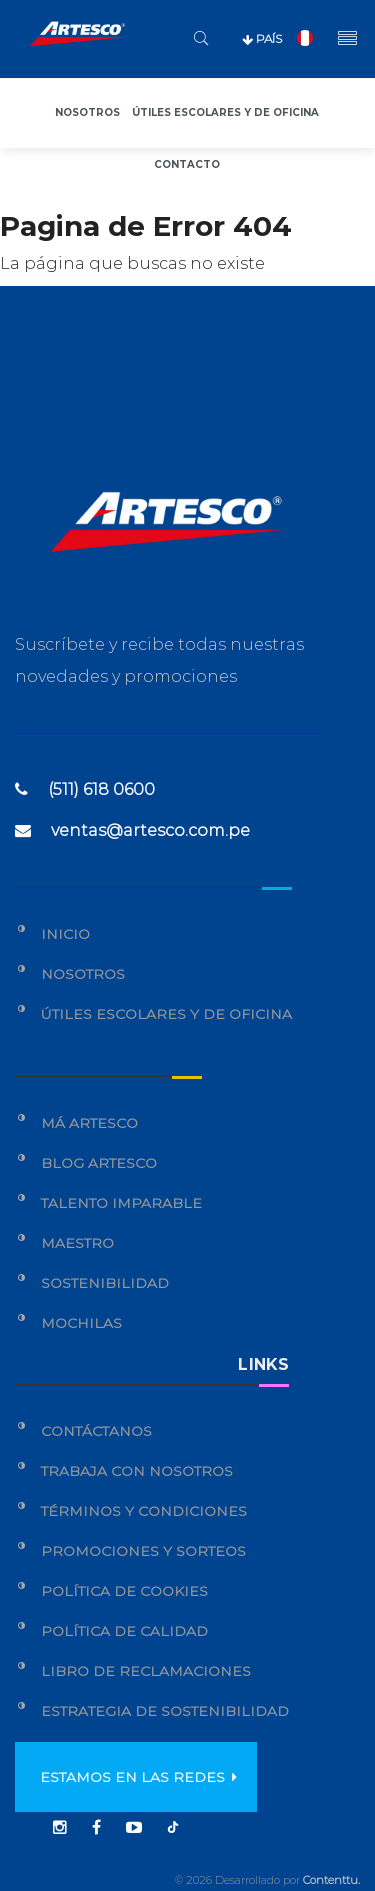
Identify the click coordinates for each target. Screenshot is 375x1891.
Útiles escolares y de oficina (225, 112)
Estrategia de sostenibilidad (165, 1711)
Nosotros (87, 112)
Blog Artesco (99, 1163)
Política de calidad (124, 1631)
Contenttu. (331, 1880)
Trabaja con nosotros (137, 1471)
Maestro (77, 1243)
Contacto (187, 164)
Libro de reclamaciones (146, 1671)
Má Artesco (89, 1123)
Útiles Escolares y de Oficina (166, 1014)
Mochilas (81, 1323)
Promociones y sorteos (143, 1551)
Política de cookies (124, 1591)
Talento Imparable (121, 1203)
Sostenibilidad (105, 1283)
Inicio (65, 934)
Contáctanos (96, 1431)
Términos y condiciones (144, 1511)
